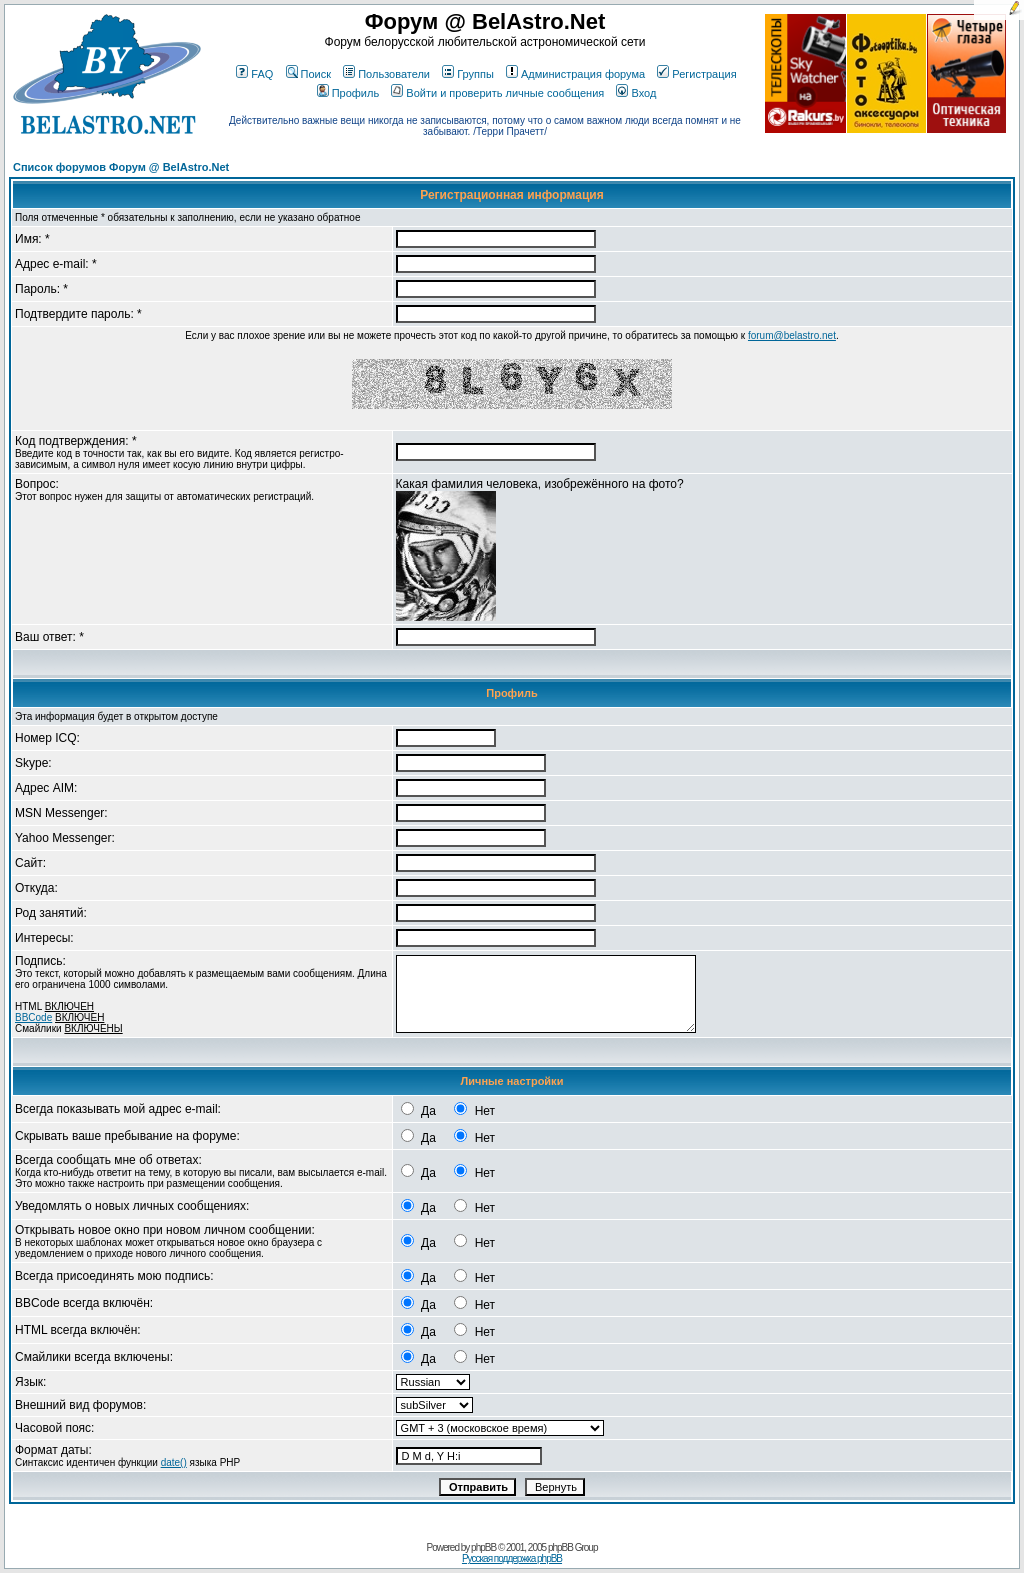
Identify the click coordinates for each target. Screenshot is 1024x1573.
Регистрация (696, 74)
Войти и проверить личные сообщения (497, 93)
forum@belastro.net (792, 335)
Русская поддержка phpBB (512, 1558)
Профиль (348, 93)
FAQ (254, 74)
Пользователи (386, 74)
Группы (468, 74)
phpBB (483, 1547)
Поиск (308, 74)
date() (174, 1462)
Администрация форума (575, 74)
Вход (636, 93)
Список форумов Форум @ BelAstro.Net (121, 167)
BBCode (33, 1017)
